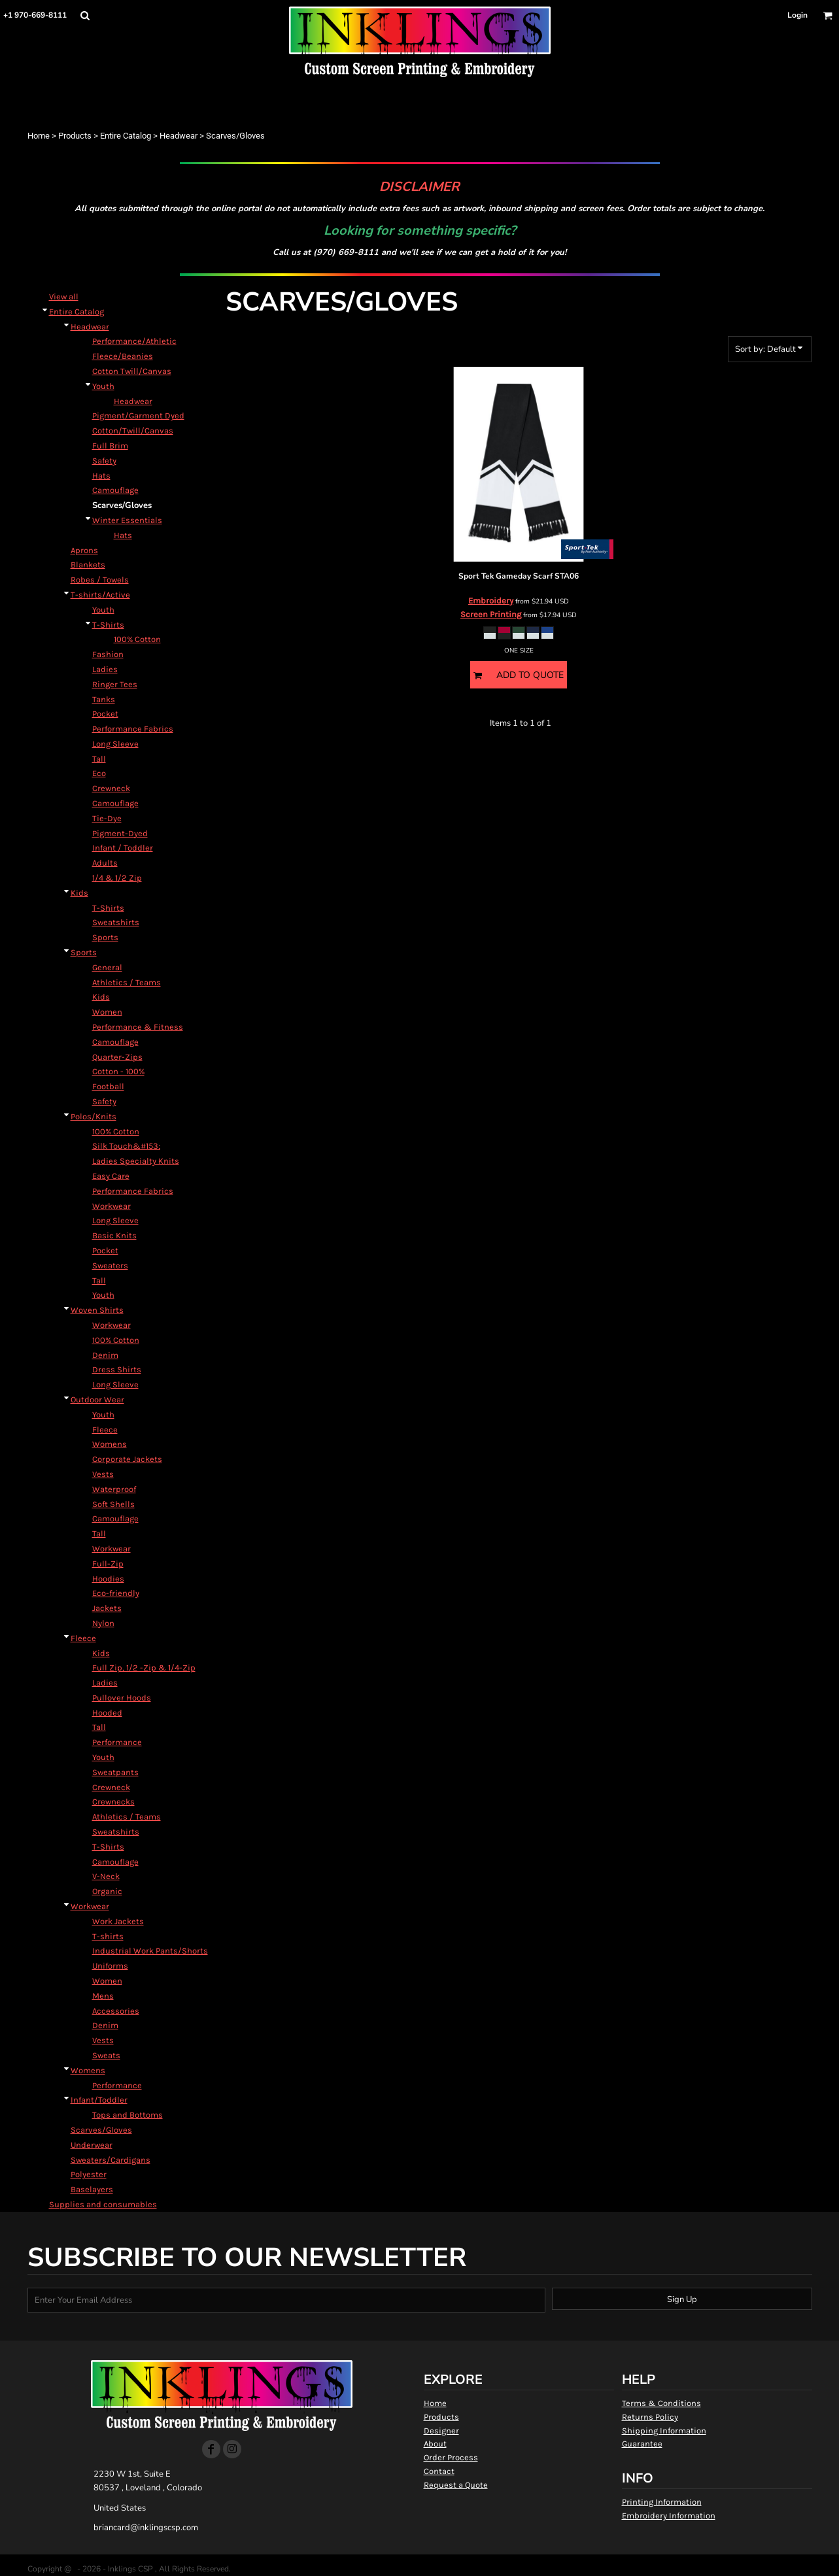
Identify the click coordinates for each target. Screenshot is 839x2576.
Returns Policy (650, 2417)
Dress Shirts (116, 1369)
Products (75, 136)
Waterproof (114, 1489)
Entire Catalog (125, 136)
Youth (103, 386)
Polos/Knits (93, 1116)
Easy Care (110, 1176)
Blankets (88, 564)
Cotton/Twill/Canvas (132, 430)
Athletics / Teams (126, 982)
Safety (104, 461)
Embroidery (490, 600)
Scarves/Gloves (101, 2130)
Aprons (84, 550)
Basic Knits (114, 1235)
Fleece (105, 1429)
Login (797, 15)
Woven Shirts (97, 1310)
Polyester (89, 2174)
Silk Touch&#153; (126, 1146)
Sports (105, 937)
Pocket (105, 714)
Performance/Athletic (134, 341)
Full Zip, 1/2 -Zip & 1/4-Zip (144, 1667)
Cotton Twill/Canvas (131, 371)
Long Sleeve (115, 744)
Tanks (103, 699)
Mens (103, 1996)
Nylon (103, 1623)
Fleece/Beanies (122, 356)
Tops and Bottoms (127, 2115)
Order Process (451, 2457)
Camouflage (115, 490)
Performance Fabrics (132, 729)
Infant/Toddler (99, 2100)
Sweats (106, 2055)
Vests (103, 1474)
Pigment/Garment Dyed (138, 415)
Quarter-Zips (117, 1057)
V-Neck (106, 1876)
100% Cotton (137, 639)
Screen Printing (490, 614)
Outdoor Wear (97, 1399)
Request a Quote (456, 2485)
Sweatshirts (115, 922)
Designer (441, 2430)
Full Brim (110, 445)
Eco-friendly (115, 1593)
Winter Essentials (127, 520)
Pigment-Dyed (120, 833)
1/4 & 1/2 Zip (117, 878)
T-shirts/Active (100, 595)
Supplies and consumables (103, 2204)
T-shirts (108, 1936)
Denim (105, 1355)
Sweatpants (115, 1772)
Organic (107, 1891)
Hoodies (108, 1579)
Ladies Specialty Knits (135, 1161)
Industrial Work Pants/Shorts (150, 1951)
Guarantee (642, 2444)
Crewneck (111, 788)
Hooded (107, 1713)
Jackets (107, 1608)
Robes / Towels (100, 580)
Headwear (178, 136)
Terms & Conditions (661, 2403)
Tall (99, 759)
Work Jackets (118, 1921)
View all (63, 296)
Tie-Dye (107, 818)
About (435, 2444)
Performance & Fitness (137, 1027)
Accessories (115, 2011)
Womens (109, 1444)
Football (108, 1086)
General (107, 967)
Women (107, 1012)
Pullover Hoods (121, 1698)
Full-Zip (108, 1563)
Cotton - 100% (118, 1071)
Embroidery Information (668, 2515)
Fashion (108, 654)
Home (38, 136)
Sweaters (110, 1265)
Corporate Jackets (127, 1459)
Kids (79, 893)
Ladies (105, 669)
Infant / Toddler (122, 848)
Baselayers (92, 2189)
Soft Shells (113, 1504)
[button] (85, 15)
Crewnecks (113, 1801)
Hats (101, 476)
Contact (439, 2471)
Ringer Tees (114, 684)
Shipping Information (664, 2430)
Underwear (91, 2145)
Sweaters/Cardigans (110, 2160)
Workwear (111, 1206)
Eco (99, 773)
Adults (105, 863)
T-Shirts (108, 625)
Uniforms (110, 1966)
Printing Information (662, 2502)
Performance (117, 1742)
